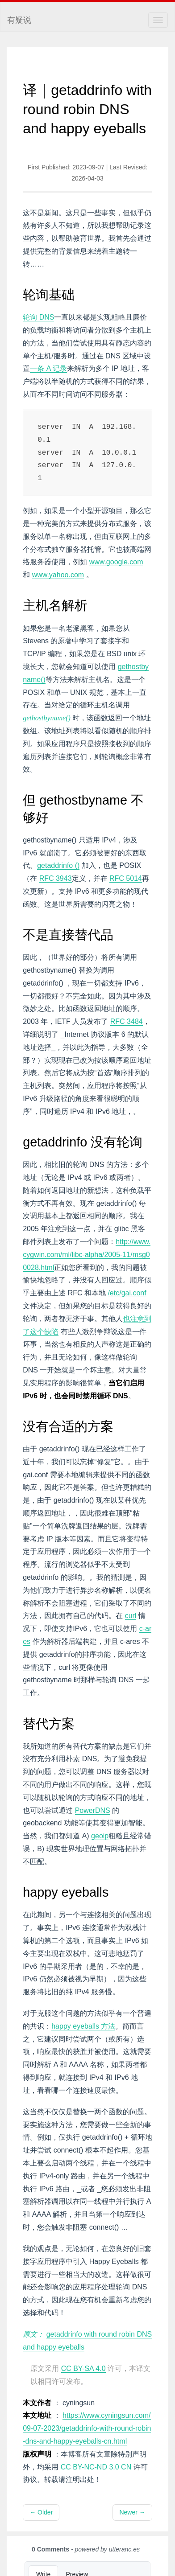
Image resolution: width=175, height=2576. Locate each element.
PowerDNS (92, 1810)
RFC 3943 (55, 878)
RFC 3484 (126, 1021)
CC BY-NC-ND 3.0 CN (96, 2467)
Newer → (132, 2512)
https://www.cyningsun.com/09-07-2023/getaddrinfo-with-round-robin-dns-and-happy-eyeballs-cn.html (87, 2428)
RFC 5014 (125, 878)
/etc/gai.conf (127, 1293)
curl (131, 1615)
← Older (41, 2512)
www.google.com (116, 562)
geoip (99, 1836)
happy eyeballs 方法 (83, 2026)
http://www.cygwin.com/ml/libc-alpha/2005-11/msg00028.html (86, 1254)
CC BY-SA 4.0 (83, 2368)
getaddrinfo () (58, 865)
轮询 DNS (38, 317)
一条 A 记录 (48, 368)
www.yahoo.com (58, 575)
